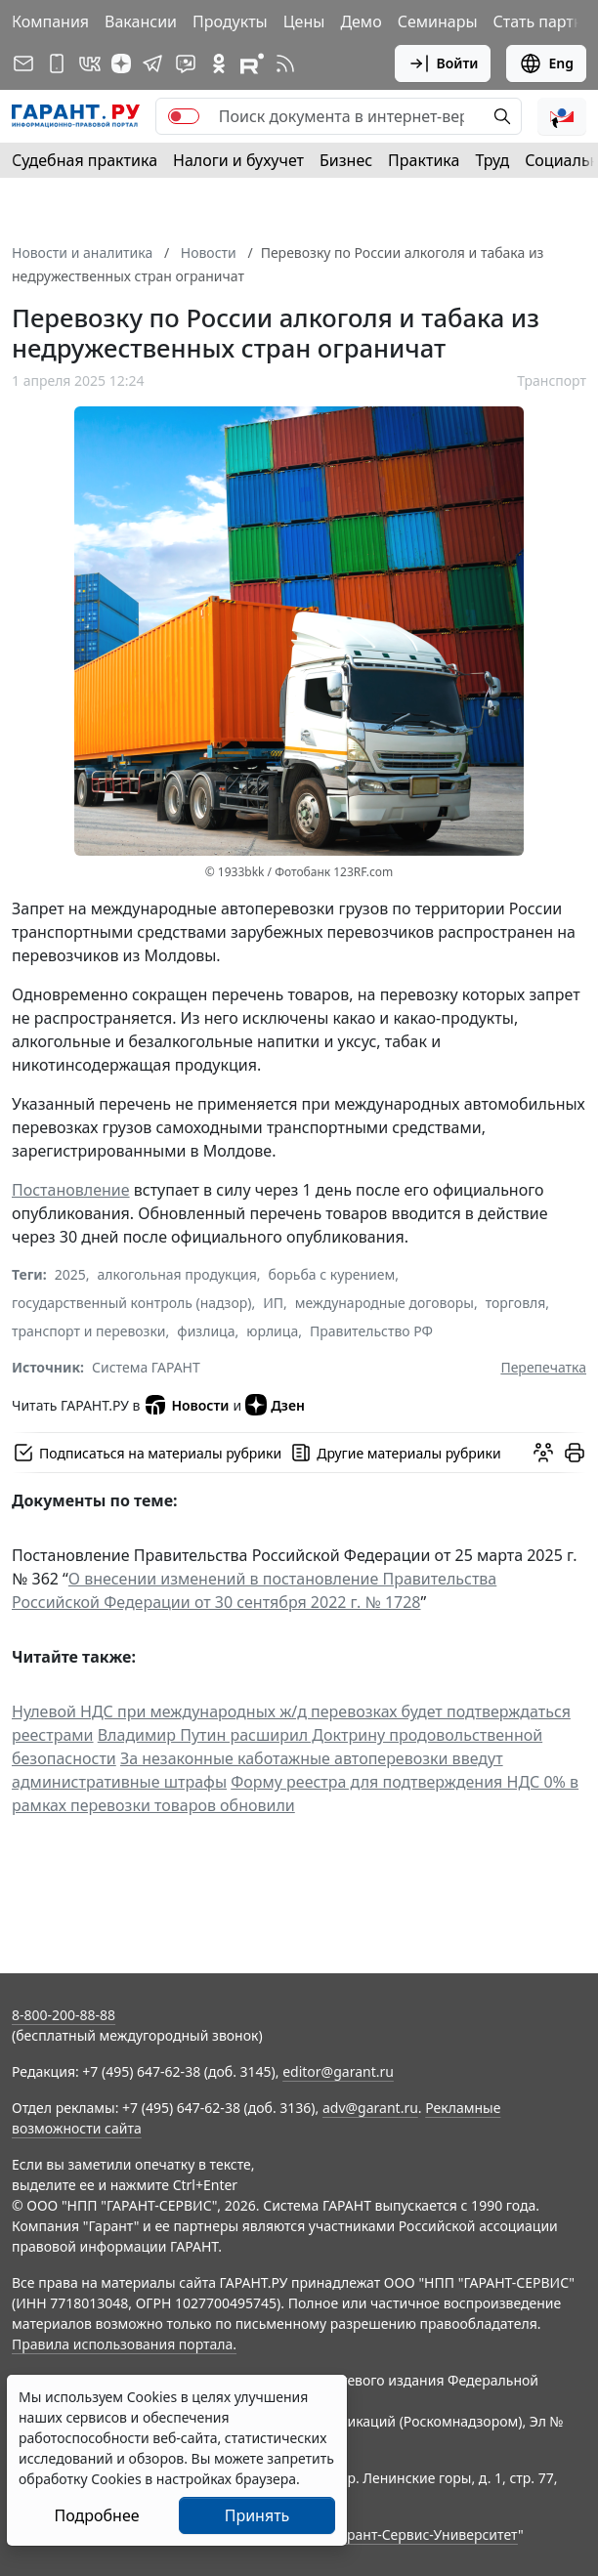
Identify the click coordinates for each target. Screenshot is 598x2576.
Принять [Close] (257, 2515)
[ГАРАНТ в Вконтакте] (90, 63)
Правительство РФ (371, 1331)
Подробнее (96, 2515)
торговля (516, 1302)
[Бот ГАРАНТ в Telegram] (185, 63)
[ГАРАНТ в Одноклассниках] (219, 63)
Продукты (230, 21)
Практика (423, 160)
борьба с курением (332, 1274)
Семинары (438, 21)
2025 (70, 1274)
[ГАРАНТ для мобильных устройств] (56, 63)
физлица (206, 1331)
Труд (492, 160)
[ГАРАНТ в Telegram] (152, 63)
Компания (50, 21)
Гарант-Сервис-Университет (425, 2534)
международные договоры (384, 1302)
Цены (304, 21)
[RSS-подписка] (285, 63)
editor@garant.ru (338, 2071)
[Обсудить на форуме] (543, 1452)
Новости (186, 1404)
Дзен (275, 1404)
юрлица (272, 1331)
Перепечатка (543, 1367)
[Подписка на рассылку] (23, 63)
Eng (546, 63)
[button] (561, 116)
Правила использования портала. (124, 2344)
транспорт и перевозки (89, 1331)
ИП (273, 1302)
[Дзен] (121, 63)
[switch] (183, 116)
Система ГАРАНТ (146, 1367)
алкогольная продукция (177, 1274)
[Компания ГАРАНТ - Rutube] (252, 63)
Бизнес (346, 160)
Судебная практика (84, 160)
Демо (360, 21)
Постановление (71, 1190)
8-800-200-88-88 (63, 2015)
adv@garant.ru (370, 2107)
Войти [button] (443, 63)
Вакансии (141, 21)
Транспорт (551, 380)
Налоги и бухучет (238, 160)
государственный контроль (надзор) (131, 1302)
